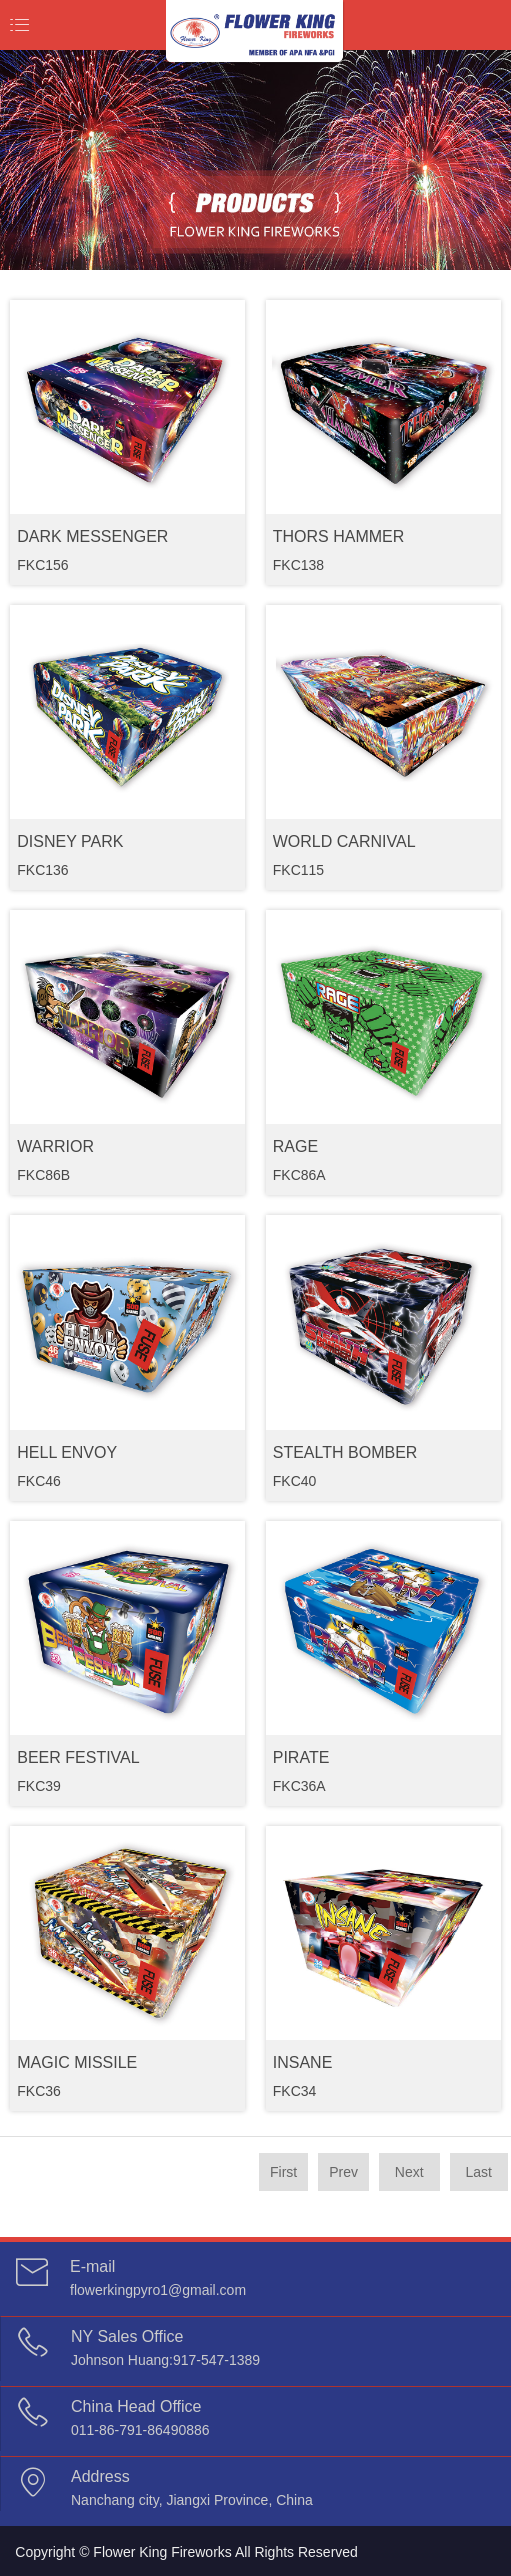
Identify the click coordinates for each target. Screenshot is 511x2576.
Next (409, 2172)
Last (479, 2172)
